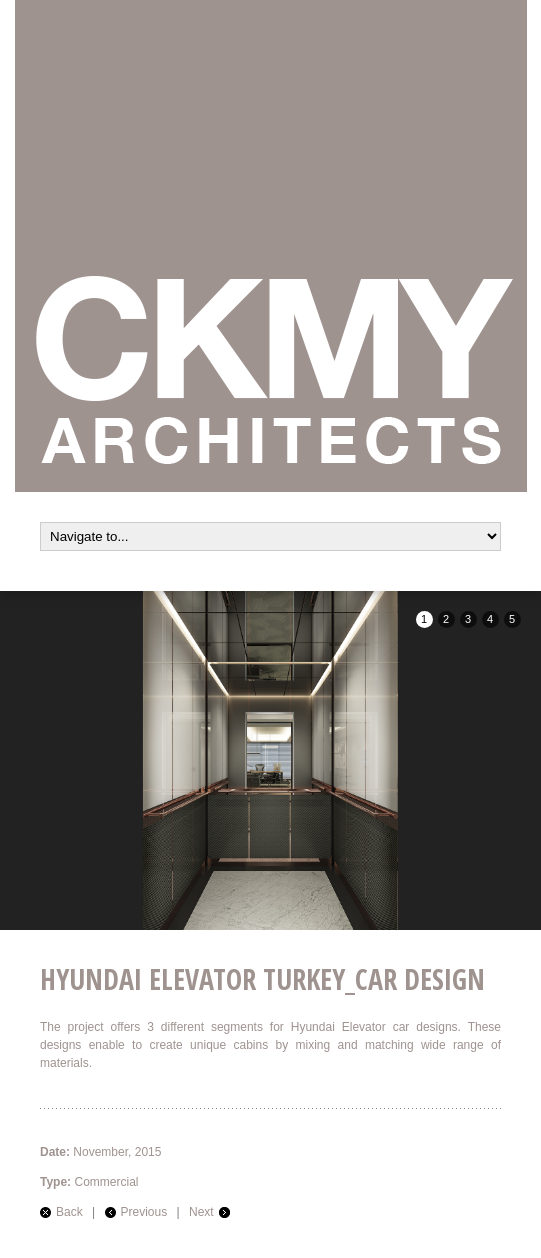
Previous (144, 1212)
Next (201, 1212)
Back (69, 1212)
